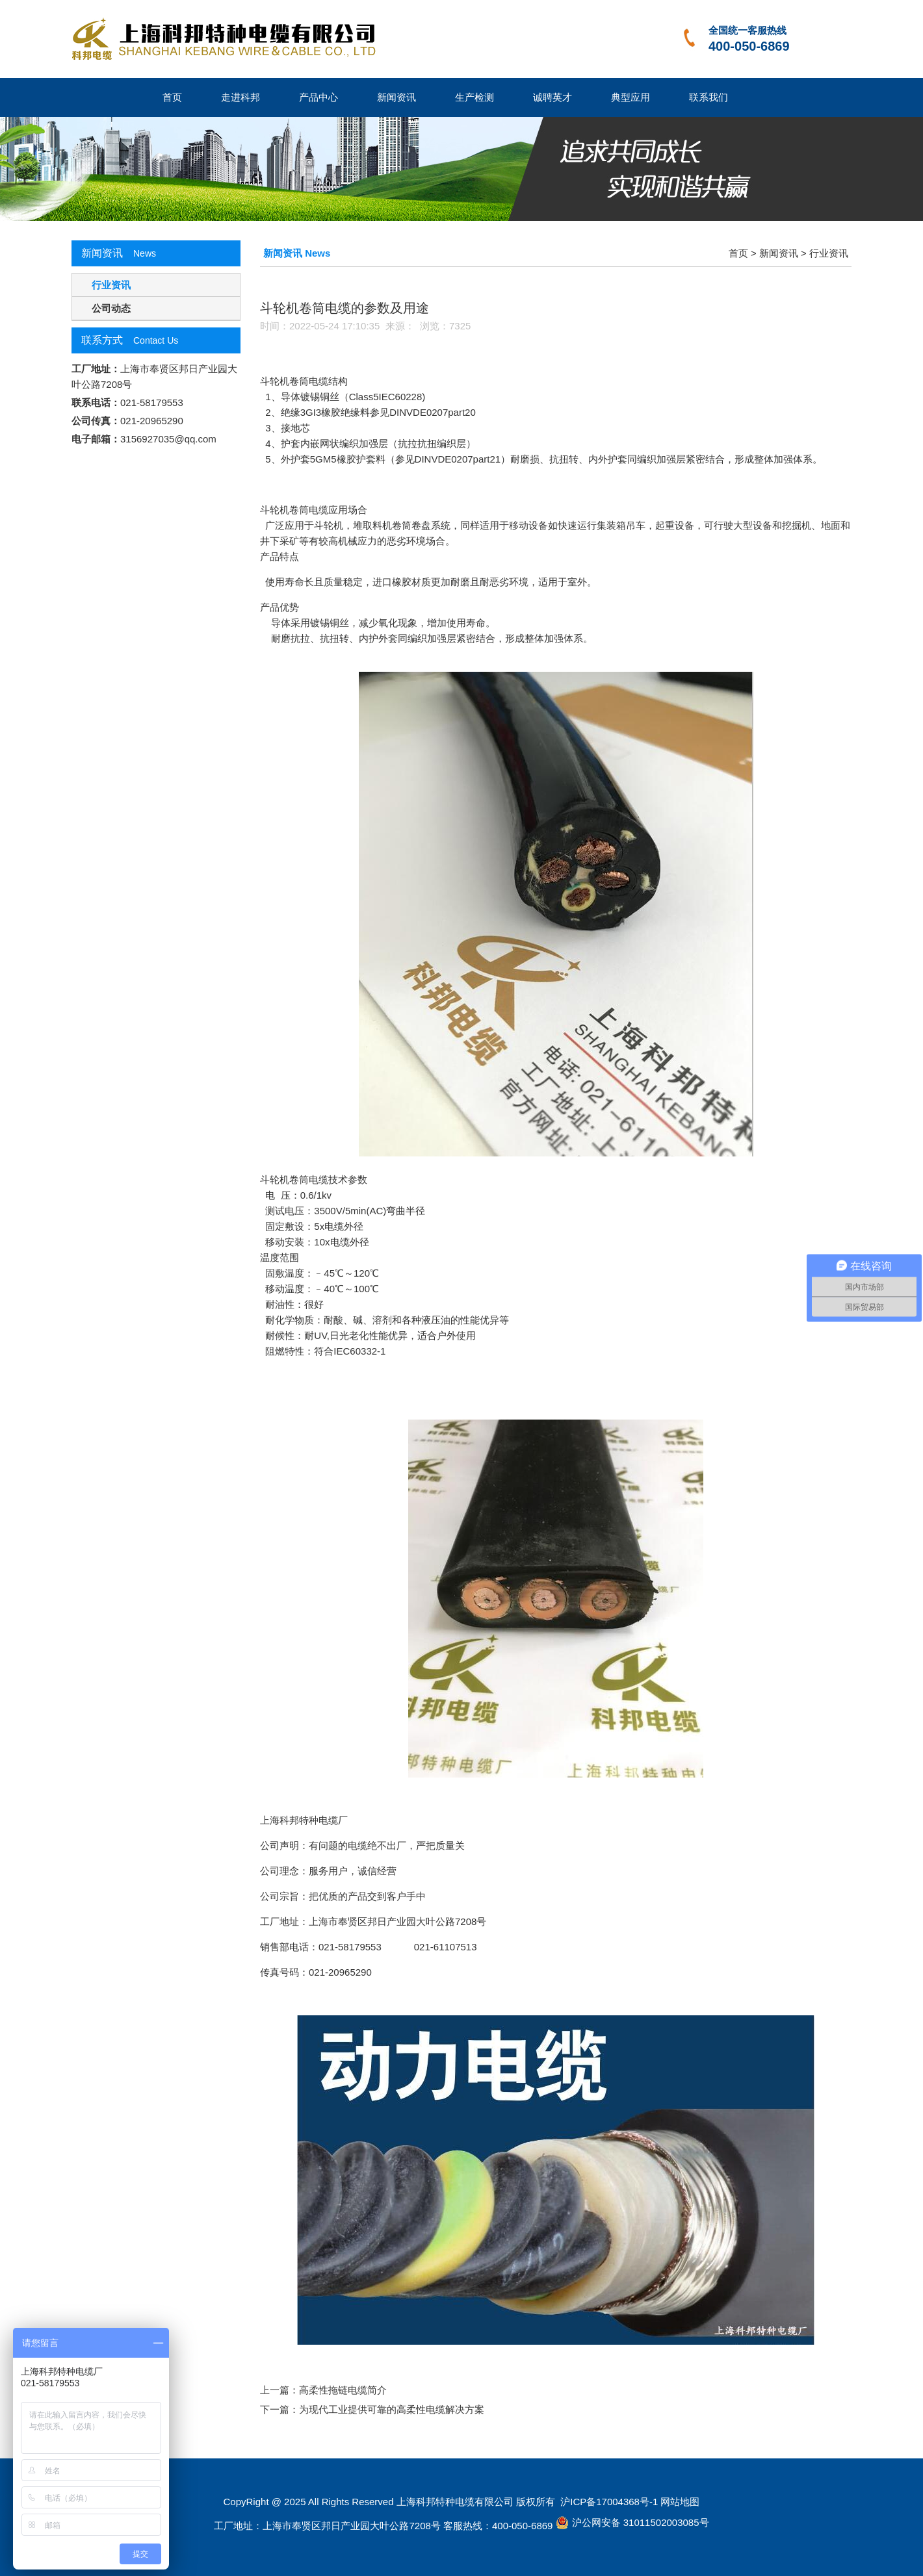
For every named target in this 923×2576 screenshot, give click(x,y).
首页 (172, 97)
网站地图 (679, 2501)
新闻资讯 (396, 97)
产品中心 (318, 97)
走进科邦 (240, 97)
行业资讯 (111, 284)
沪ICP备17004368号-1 (608, 2501)
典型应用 (630, 97)
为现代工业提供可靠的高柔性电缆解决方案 (391, 2409)
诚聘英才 (552, 97)
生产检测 (474, 97)
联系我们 (708, 97)
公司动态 (111, 308)
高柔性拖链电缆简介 (343, 2389)
